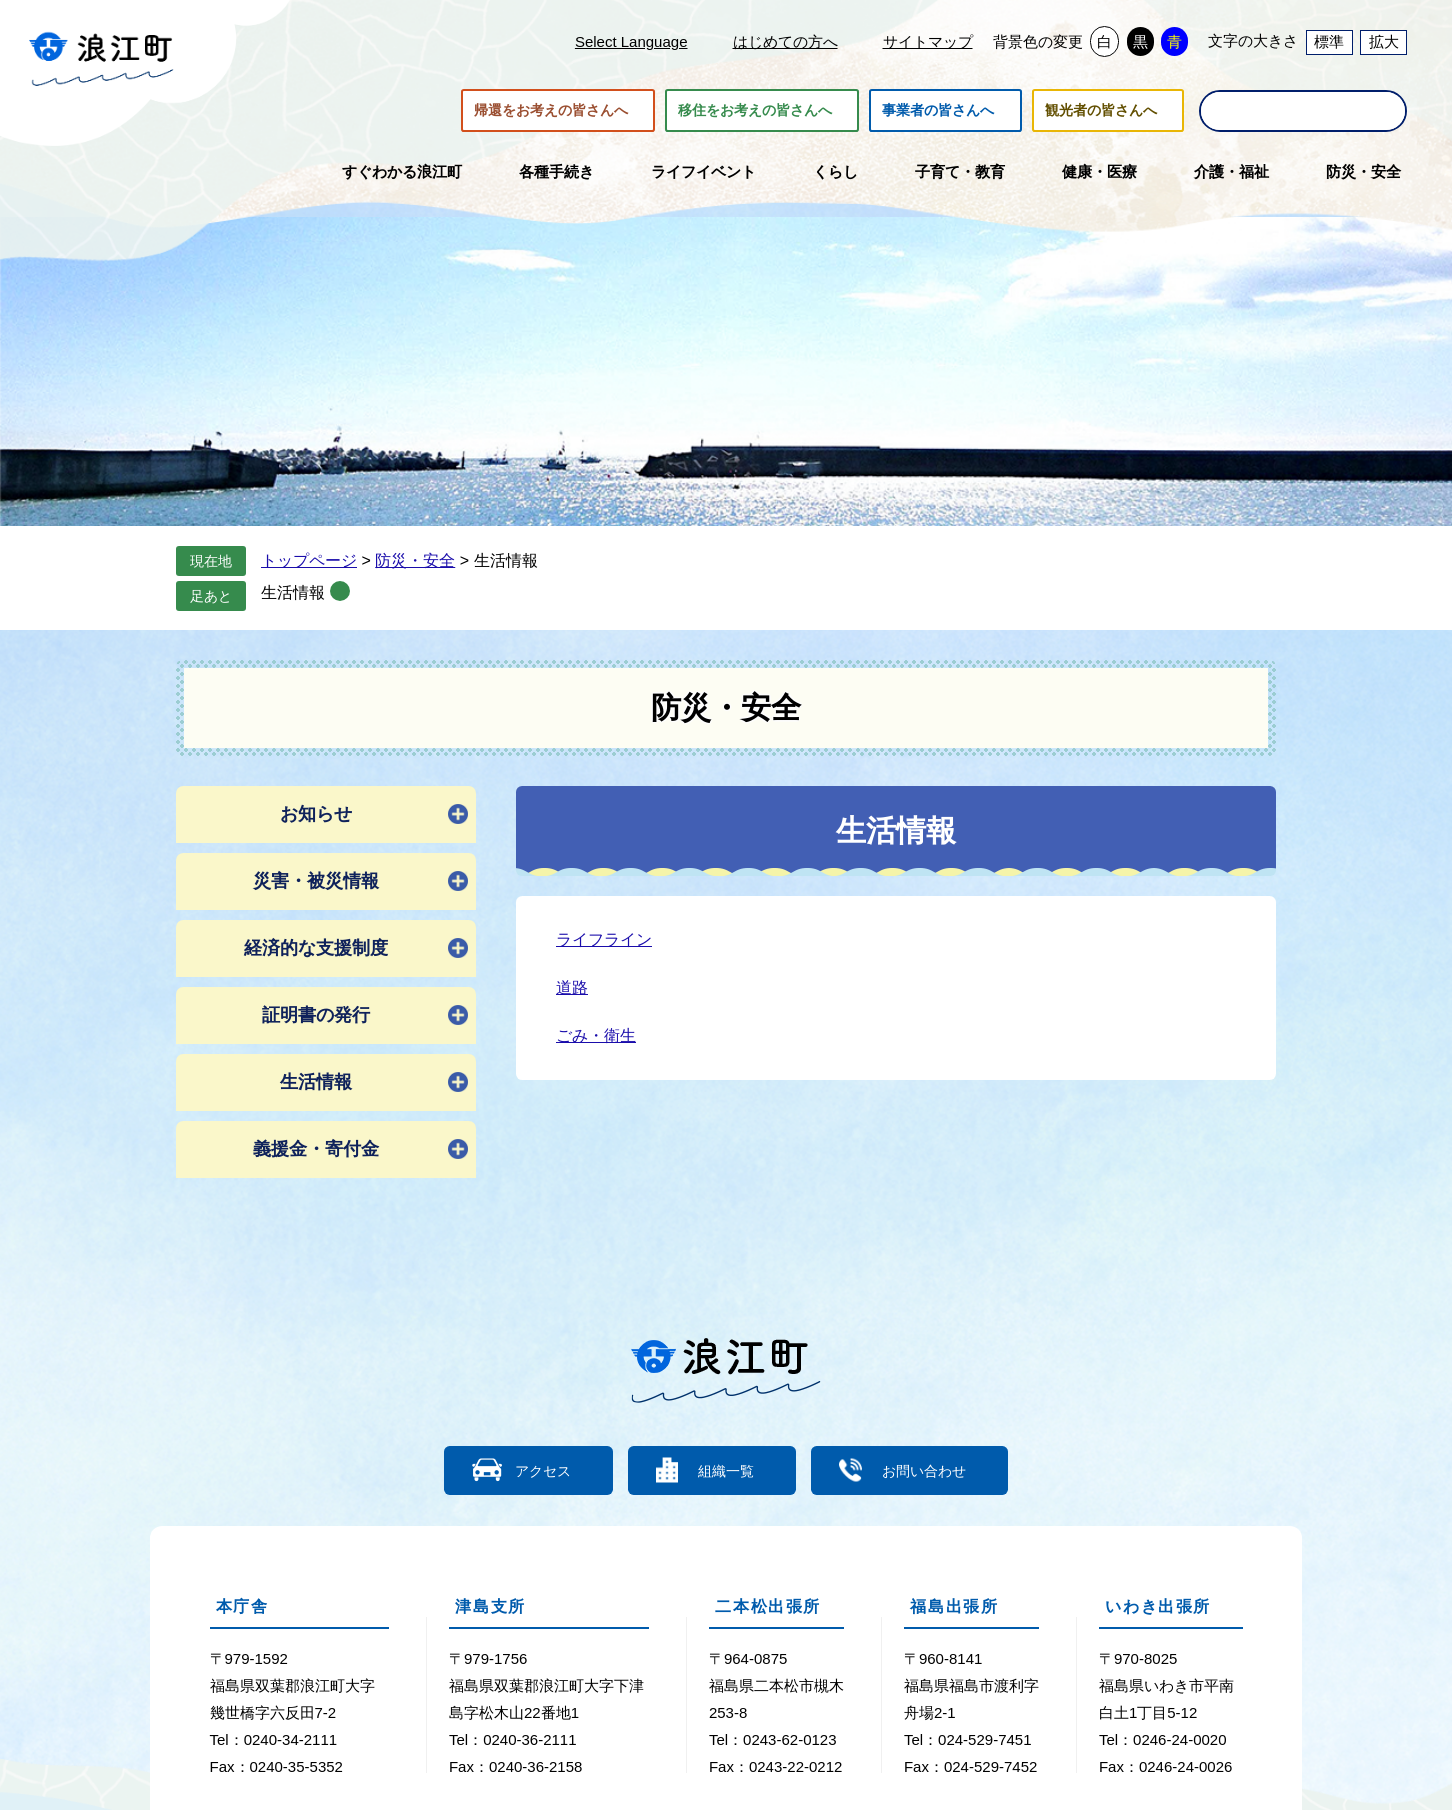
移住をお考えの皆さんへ (755, 111)
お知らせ (316, 814)
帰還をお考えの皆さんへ (551, 111)
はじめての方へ (785, 41)
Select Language (631, 41)
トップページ (309, 560)
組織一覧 (726, 1469)
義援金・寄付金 (316, 1149)
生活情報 (293, 592)
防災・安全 (415, 560)
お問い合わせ (936, 1469)
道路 (572, 987)
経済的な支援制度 (316, 948)
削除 (340, 591)
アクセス (531, 1469)
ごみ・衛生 (596, 1035)
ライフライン (604, 939)
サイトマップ (928, 41)
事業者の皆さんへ (938, 111)
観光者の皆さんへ (1101, 111)
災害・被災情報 (316, 881)
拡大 (1384, 41)
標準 (1329, 41)
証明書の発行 (316, 1015)
